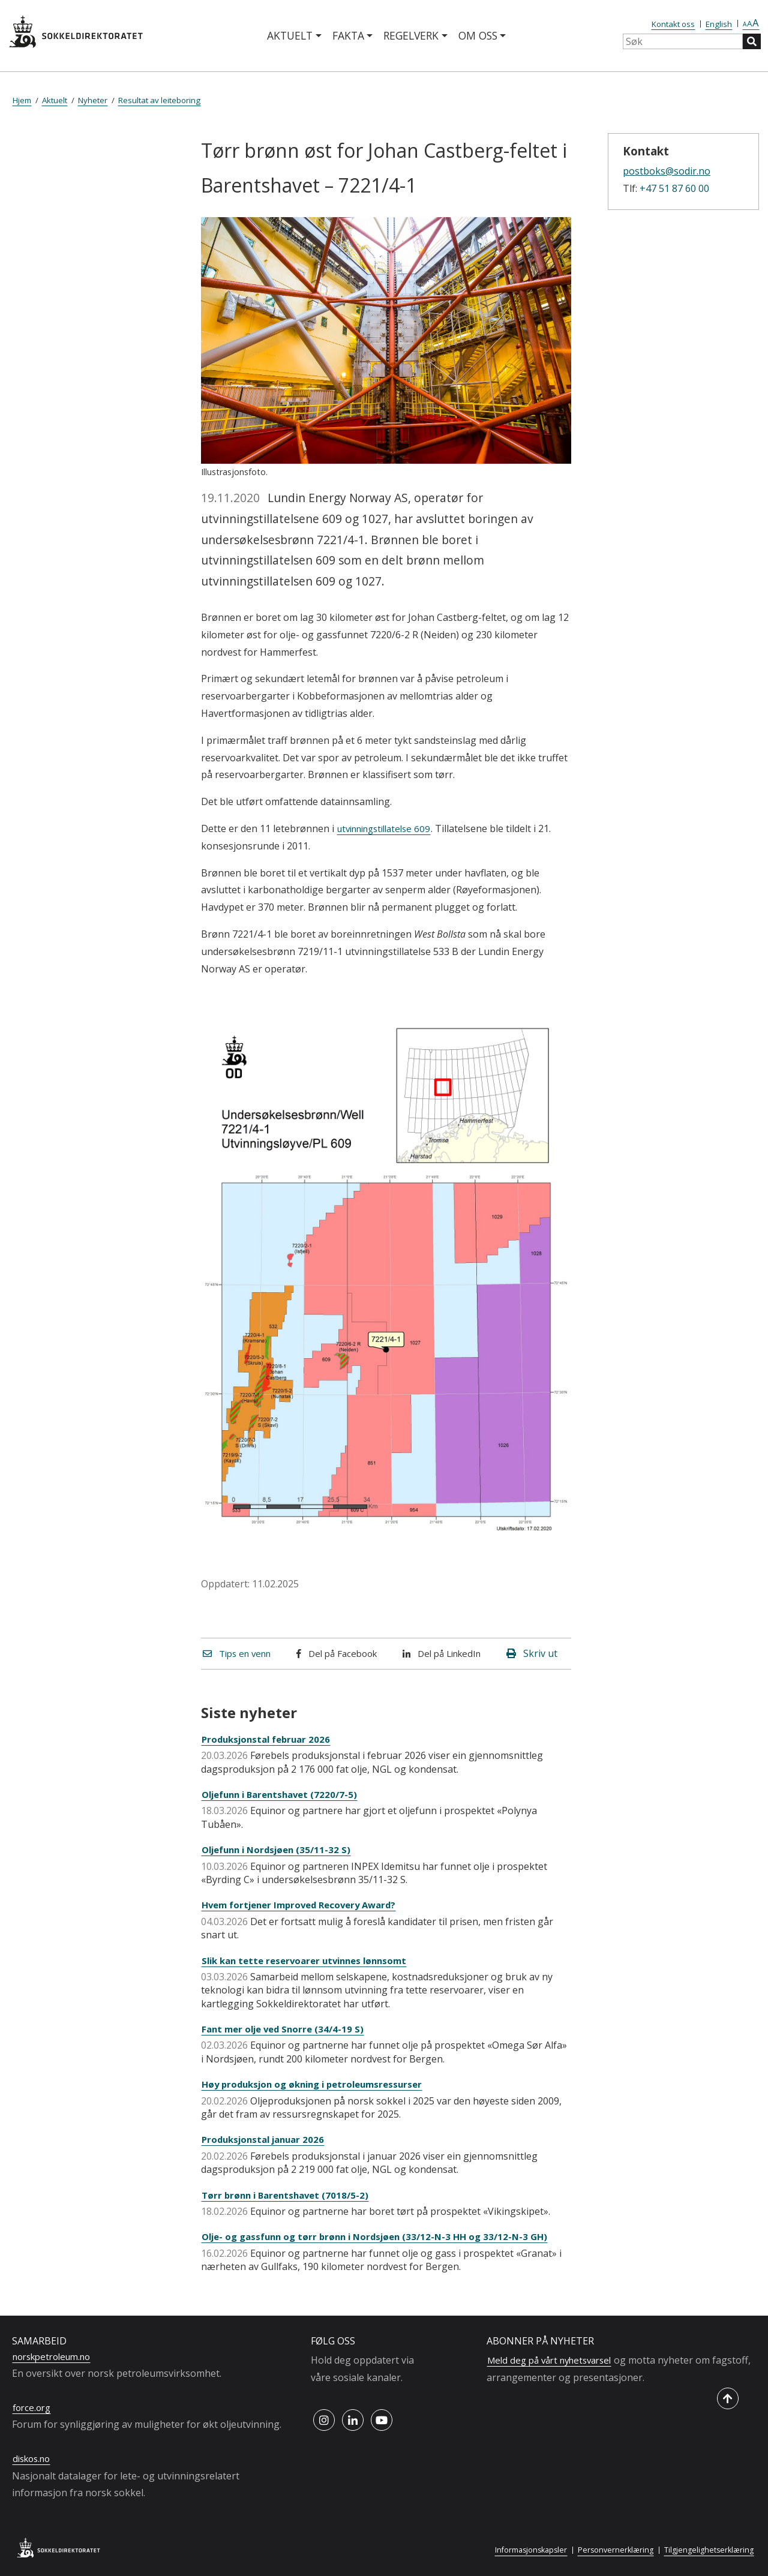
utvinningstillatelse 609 (389, 828)
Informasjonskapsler (522, 2550)
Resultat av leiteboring (159, 100)
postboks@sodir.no (666, 171)
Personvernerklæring (610, 2550)
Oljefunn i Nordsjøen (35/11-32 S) (281, 1849)
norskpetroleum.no (56, 2356)
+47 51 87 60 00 (674, 188)
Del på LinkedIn (445, 1653)
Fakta (348, 35)
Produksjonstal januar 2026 (267, 2139)
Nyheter (92, 100)
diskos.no (34, 2458)
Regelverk (411, 35)
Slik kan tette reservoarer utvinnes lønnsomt (311, 1960)
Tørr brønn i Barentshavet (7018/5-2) (289, 2195)
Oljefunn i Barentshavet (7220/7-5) (285, 1794)
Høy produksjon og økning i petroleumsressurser (319, 2084)
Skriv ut (531, 1653)
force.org (33, 2407)
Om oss (477, 35)
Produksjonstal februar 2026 (270, 1739)
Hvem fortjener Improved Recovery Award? (306, 1904)
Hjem (22, 100)
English (719, 24)
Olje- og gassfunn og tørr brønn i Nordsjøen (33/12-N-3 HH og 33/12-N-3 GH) (384, 2236)
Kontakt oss (673, 24)
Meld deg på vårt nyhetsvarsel (555, 2360)
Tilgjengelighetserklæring (707, 2550)
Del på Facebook (339, 1653)
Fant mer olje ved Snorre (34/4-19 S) (287, 2028)
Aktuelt (290, 35)
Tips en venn (240, 1653)
